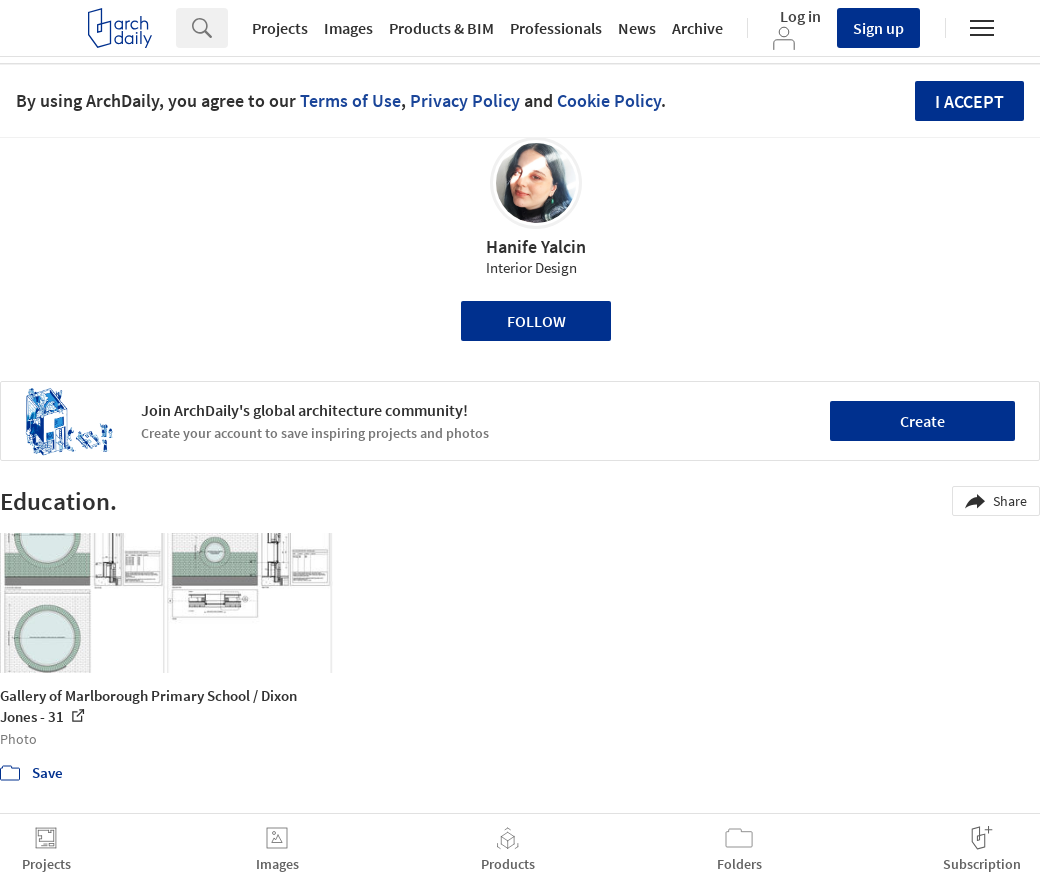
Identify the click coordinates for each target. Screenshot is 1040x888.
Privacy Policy (465, 100)
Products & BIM (441, 28)
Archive (697, 28)
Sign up (878, 28)
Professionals (556, 28)
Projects (280, 28)
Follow (536, 321)
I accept (969, 101)
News (637, 28)
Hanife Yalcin (536, 246)
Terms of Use (350, 100)
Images (348, 28)
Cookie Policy (609, 100)
